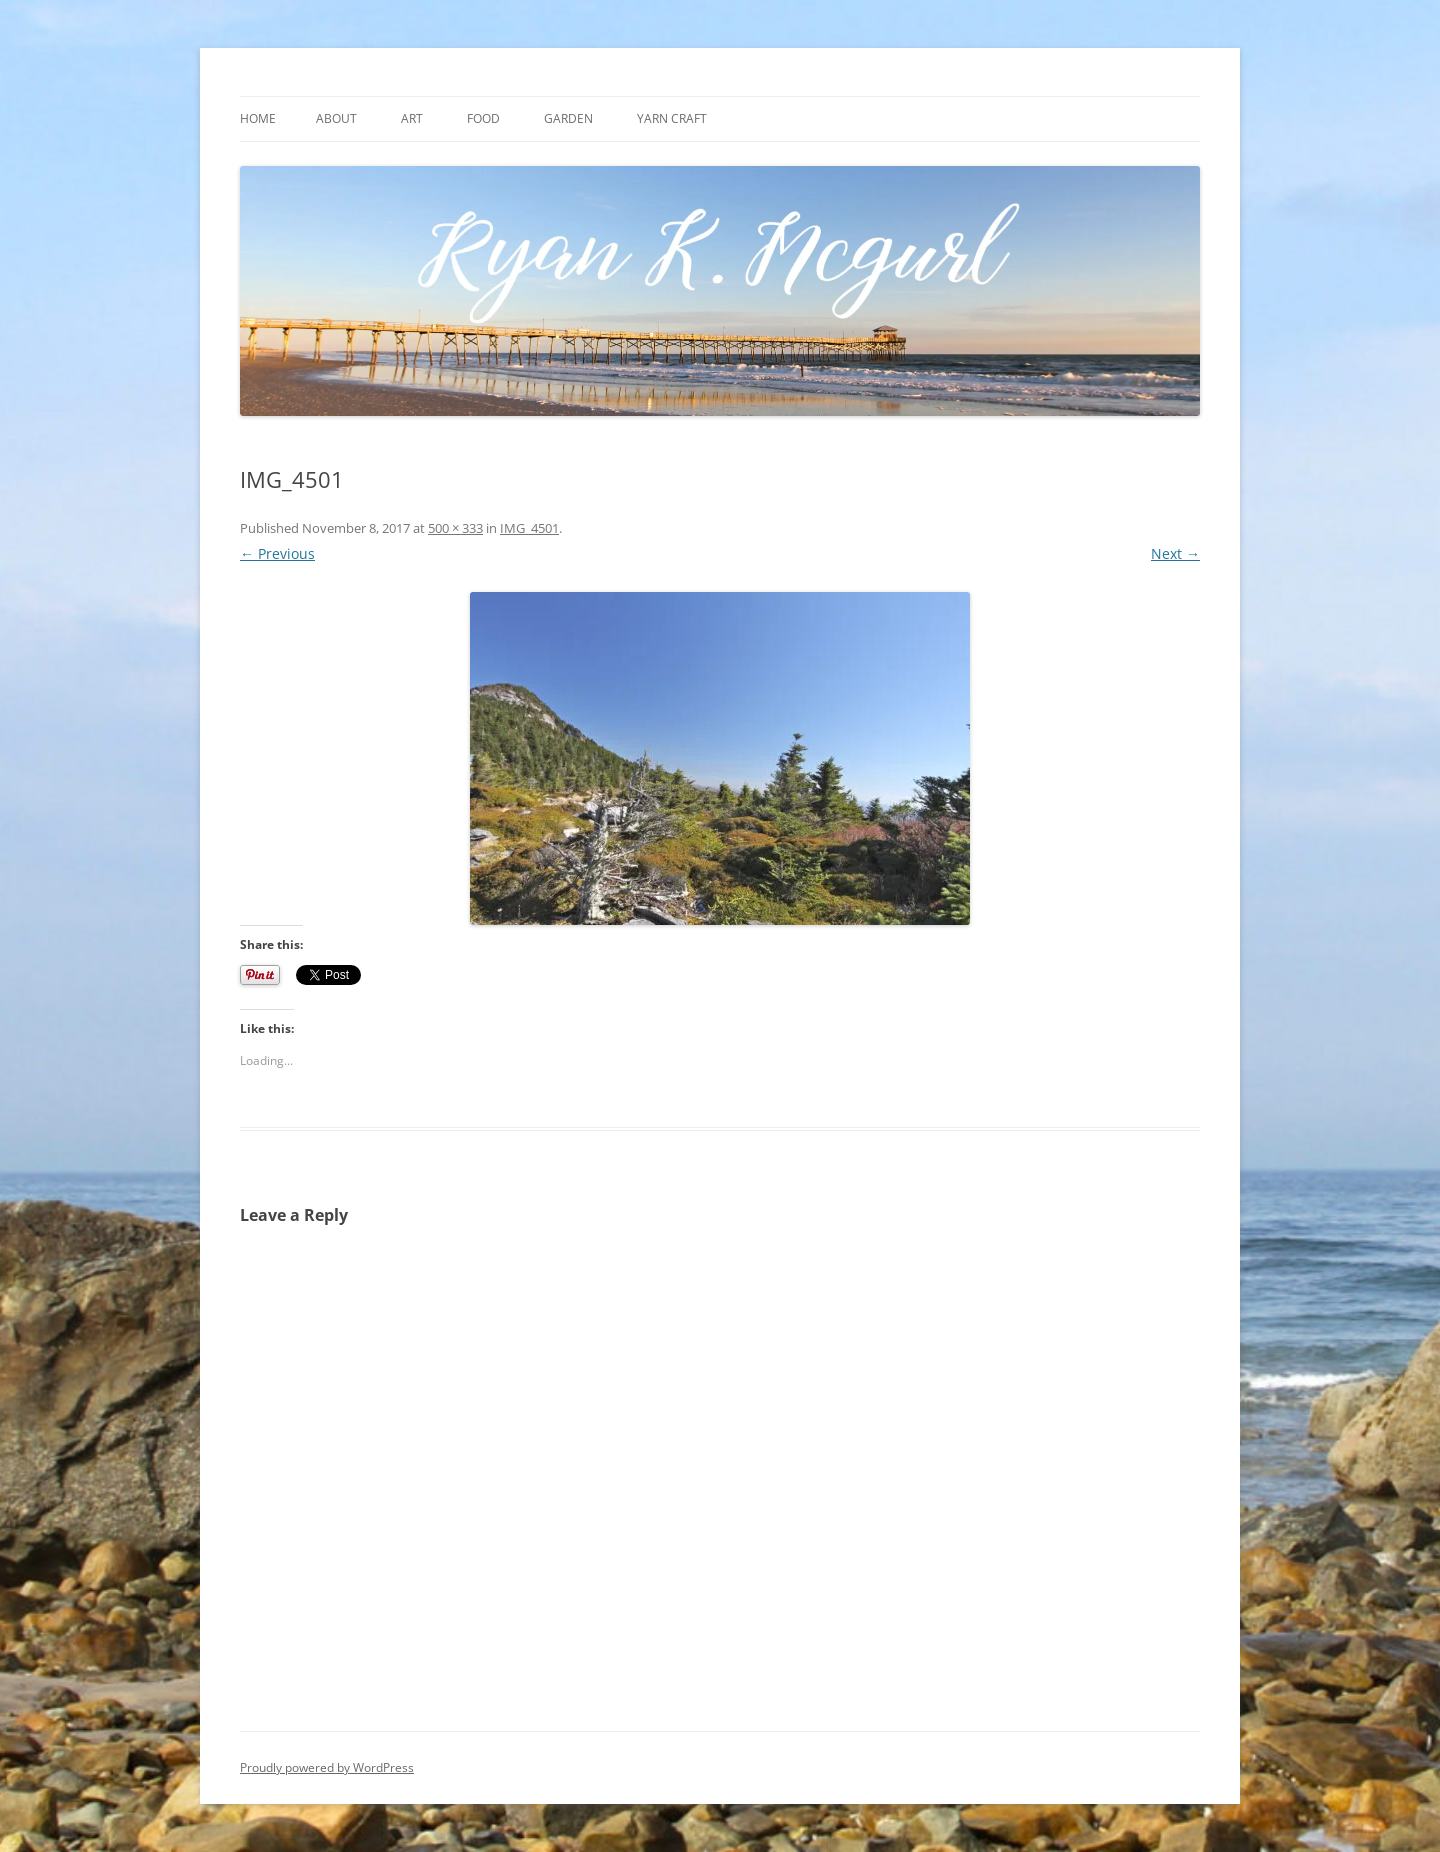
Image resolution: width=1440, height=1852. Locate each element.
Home (258, 118)
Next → (1175, 553)
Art (412, 118)
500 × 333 (455, 528)
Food (483, 118)
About (336, 118)
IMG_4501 (529, 528)
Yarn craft (672, 118)
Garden (568, 118)
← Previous (277, 553)
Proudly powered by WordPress (327, 1767)
